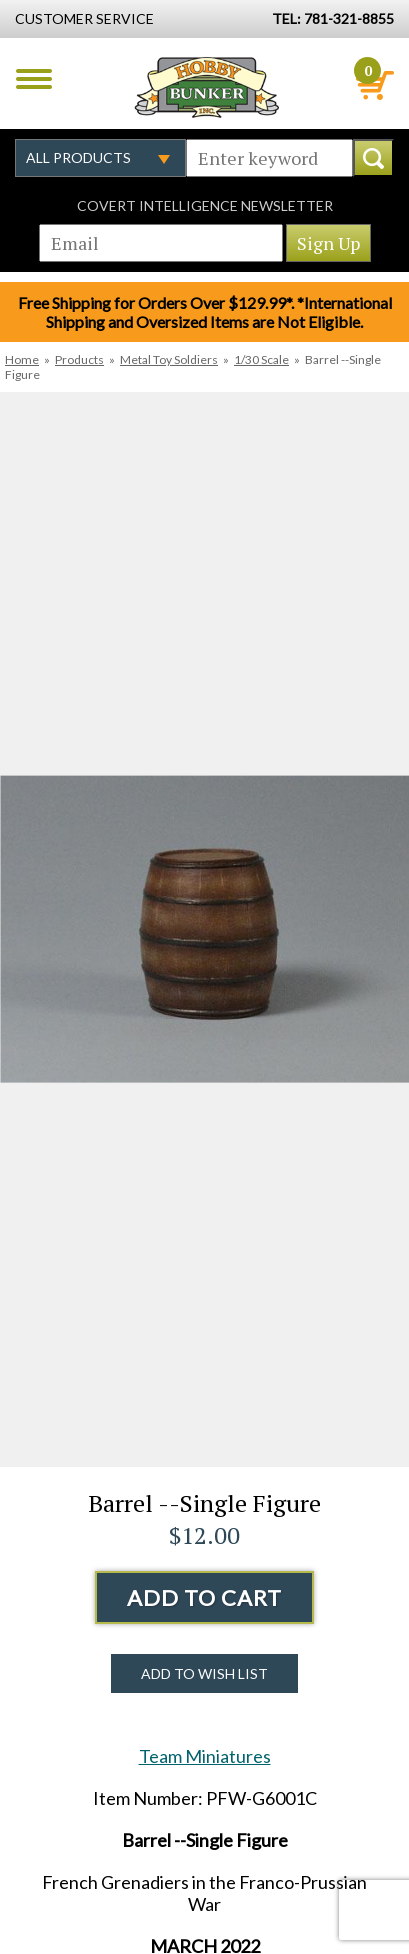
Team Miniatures (205, 1756)
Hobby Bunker (206, 87)
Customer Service (84, 18)
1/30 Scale (261, 359)
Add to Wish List (204, 1673)
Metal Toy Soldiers (169, 359)
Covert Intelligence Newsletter (205, 205)
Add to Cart (204, 1597)
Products (79, 359)
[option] (204, 929)
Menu (34, 79)
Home (22, 359)
